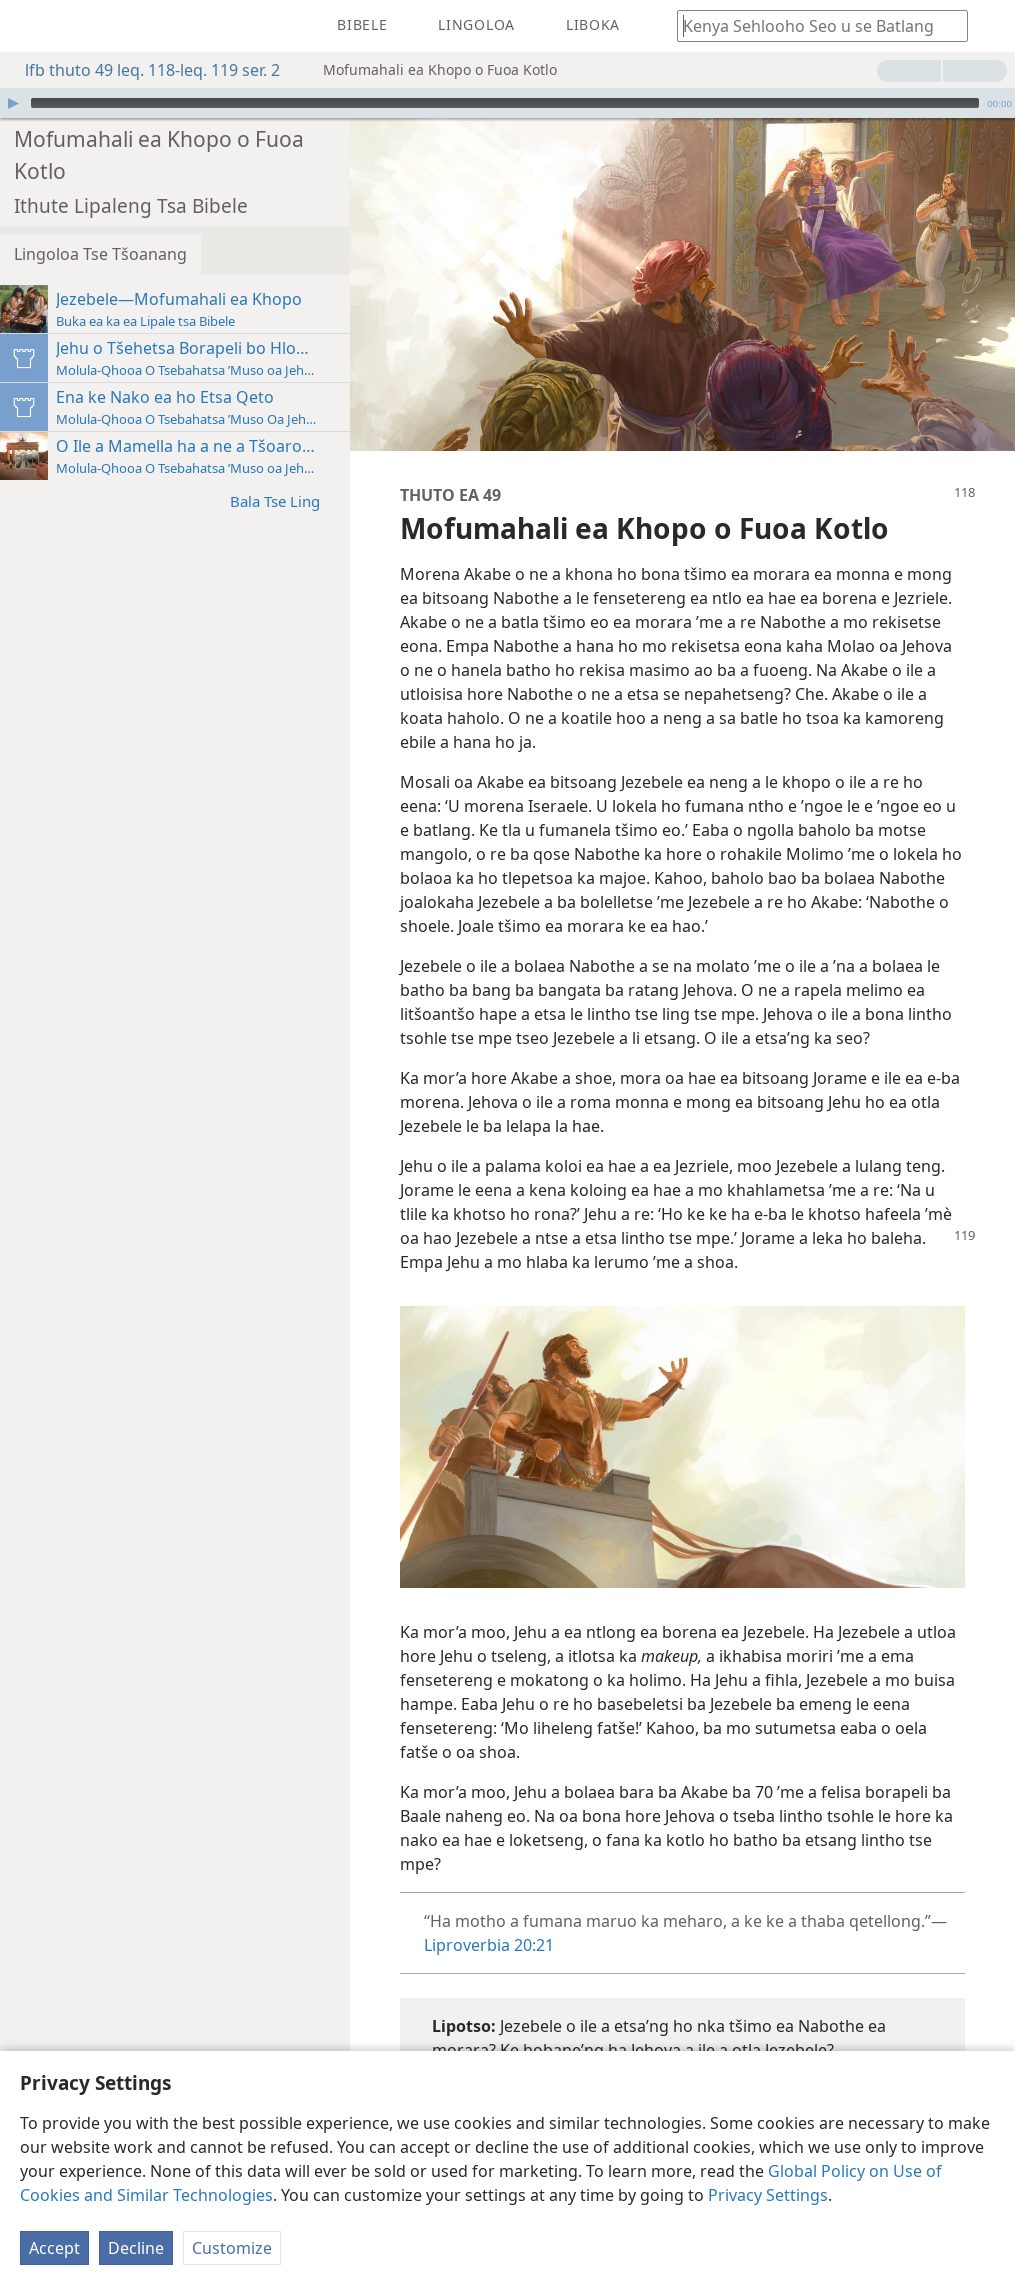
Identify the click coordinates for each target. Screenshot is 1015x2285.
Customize (232, 2248)
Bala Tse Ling (285, 500)
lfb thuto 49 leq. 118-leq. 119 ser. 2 (142, 70)
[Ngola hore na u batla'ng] (813, 25)
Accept (54, 2248)
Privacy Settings (768, 2195)
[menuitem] (30, 26)
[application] (507, 103)
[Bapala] (13, 103)
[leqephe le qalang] (30, 26)
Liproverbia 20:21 (489, 1945)
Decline (136, 2248)
